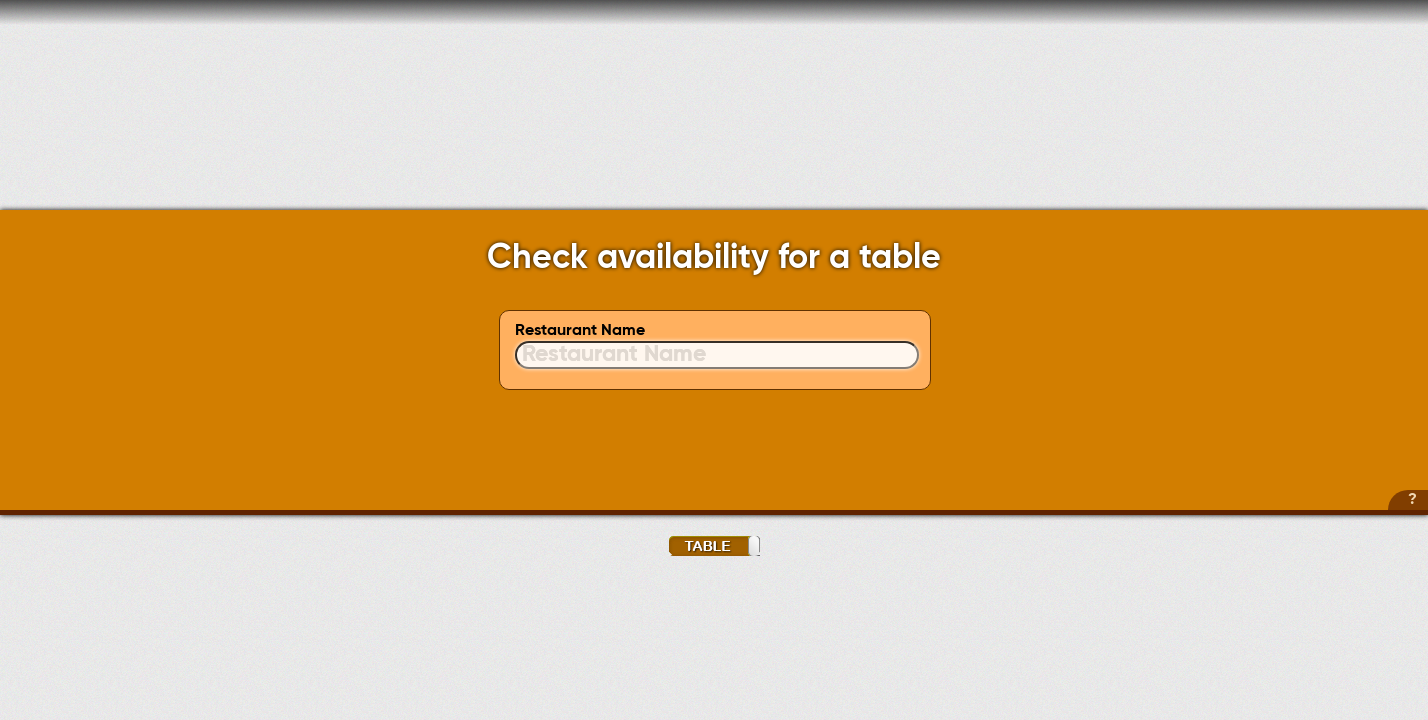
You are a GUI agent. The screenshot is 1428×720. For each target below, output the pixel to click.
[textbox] (717, 355)
